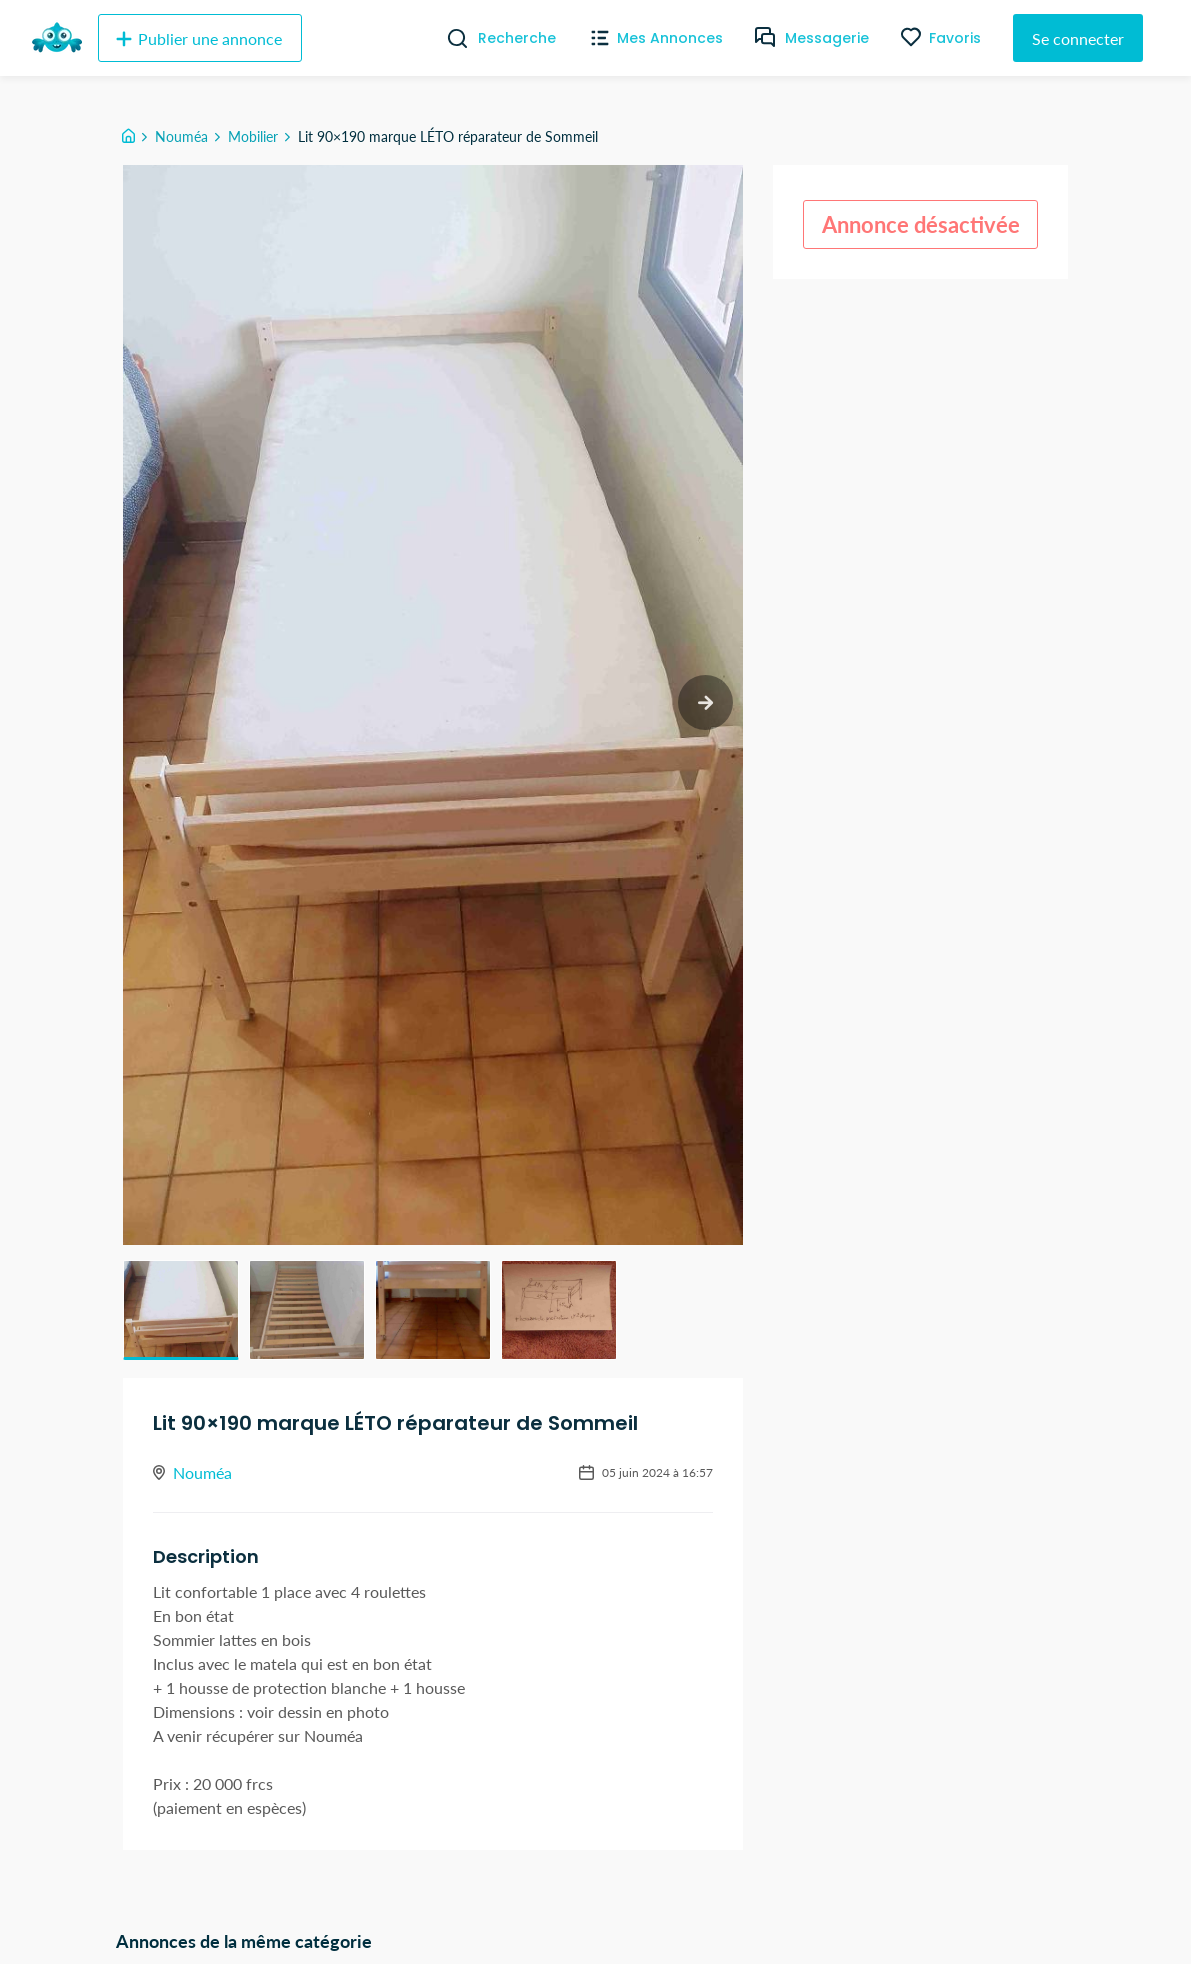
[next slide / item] (705, 702)
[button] (181, 1310)
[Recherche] (449, 38)
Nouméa (181, 136)
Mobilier (253, 136)
